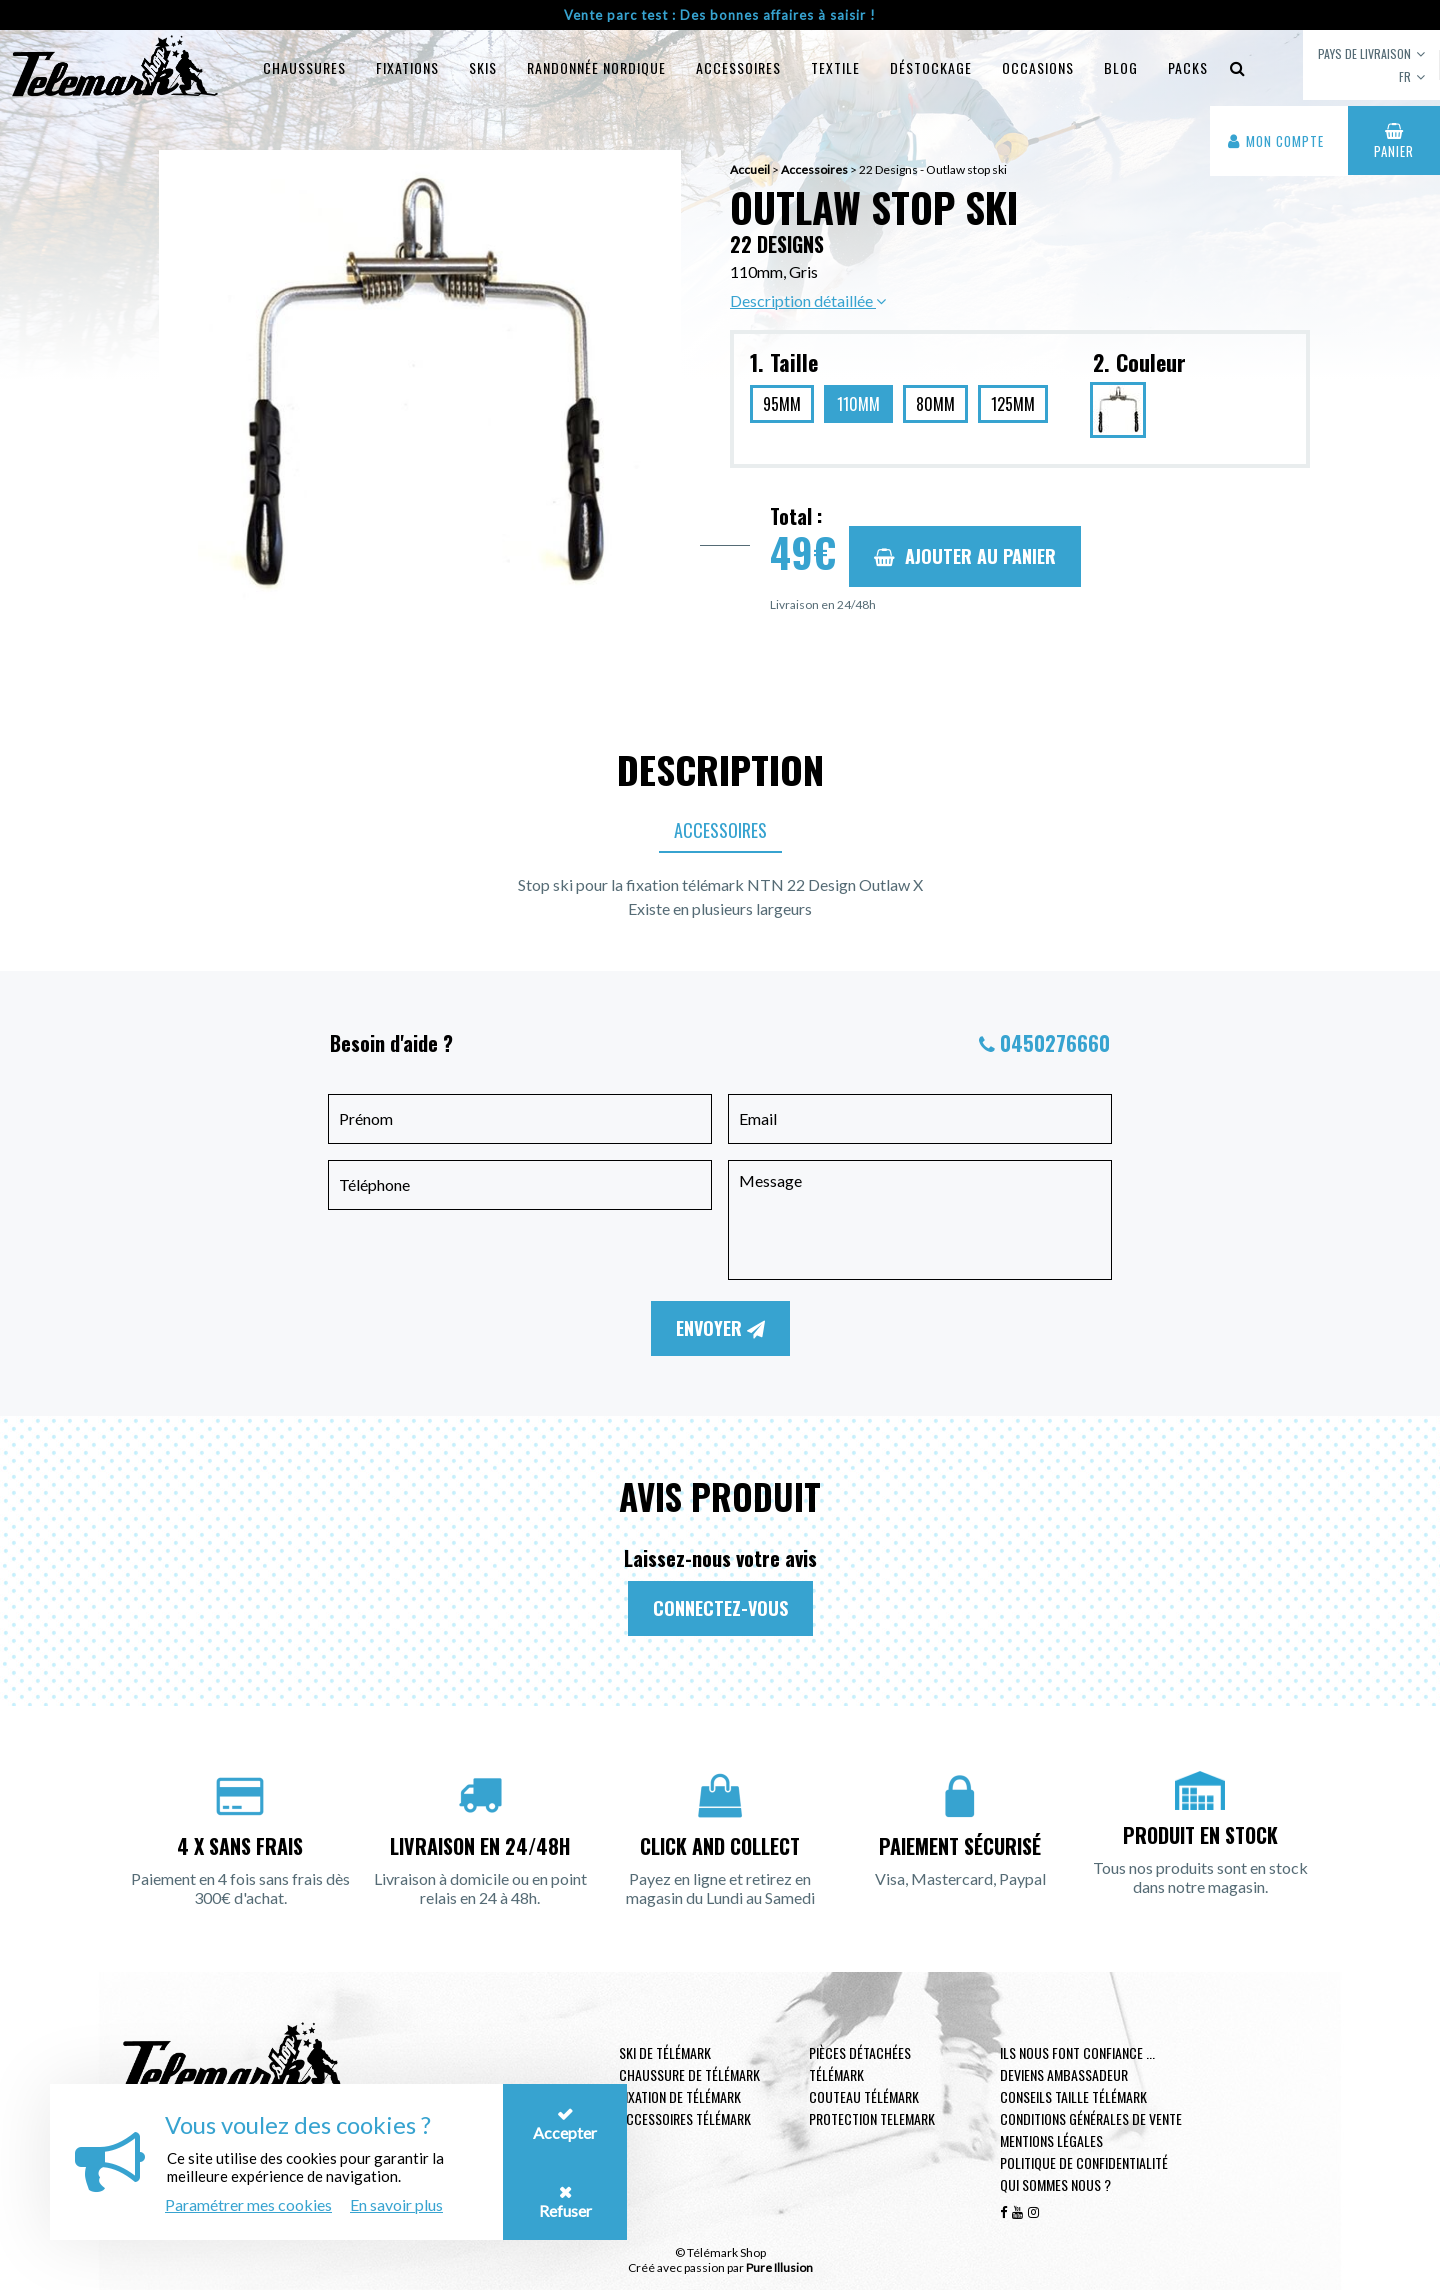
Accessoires (738, 67)
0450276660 (1055, 1043)
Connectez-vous (720, 1608)
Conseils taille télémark (1073, 2096)
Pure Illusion (779, 2267)
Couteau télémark (864, 2096)
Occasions (1038, 67)
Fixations (407, 67)
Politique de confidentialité (1084, 2162)
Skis (483, 67)
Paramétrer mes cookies (248, 2204)
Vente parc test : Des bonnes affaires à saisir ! (720, 15)
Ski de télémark (665, 2052)
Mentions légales (1051, 2140)
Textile (835, 67)
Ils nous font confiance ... (1077, 2052)
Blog (1121, 67)
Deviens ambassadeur (1064, 2074)
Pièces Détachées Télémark (860, 2063)
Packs (1188, 67)
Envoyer (720, 1328)
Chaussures (304, 67)
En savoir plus (396, 2204)
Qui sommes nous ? (1055, 2184)
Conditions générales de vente (1091, 2118)
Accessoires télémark (685, 2118)
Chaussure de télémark (689, 2074)
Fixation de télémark (680, 2096)
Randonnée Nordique (596, 67)
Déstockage (931, 67)
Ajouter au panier (965, 556)
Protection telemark (872, 2118)
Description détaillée (808, 300)
